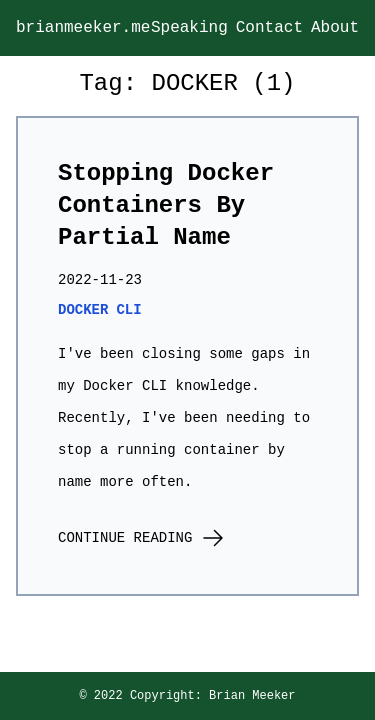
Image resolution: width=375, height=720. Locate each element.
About (335, 28)
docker (83, 309)
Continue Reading (141, 539)
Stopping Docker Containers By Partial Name (166, 206)
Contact (269, 28)
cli (128, 309)
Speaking (189, 28)
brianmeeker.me (83, 28)
